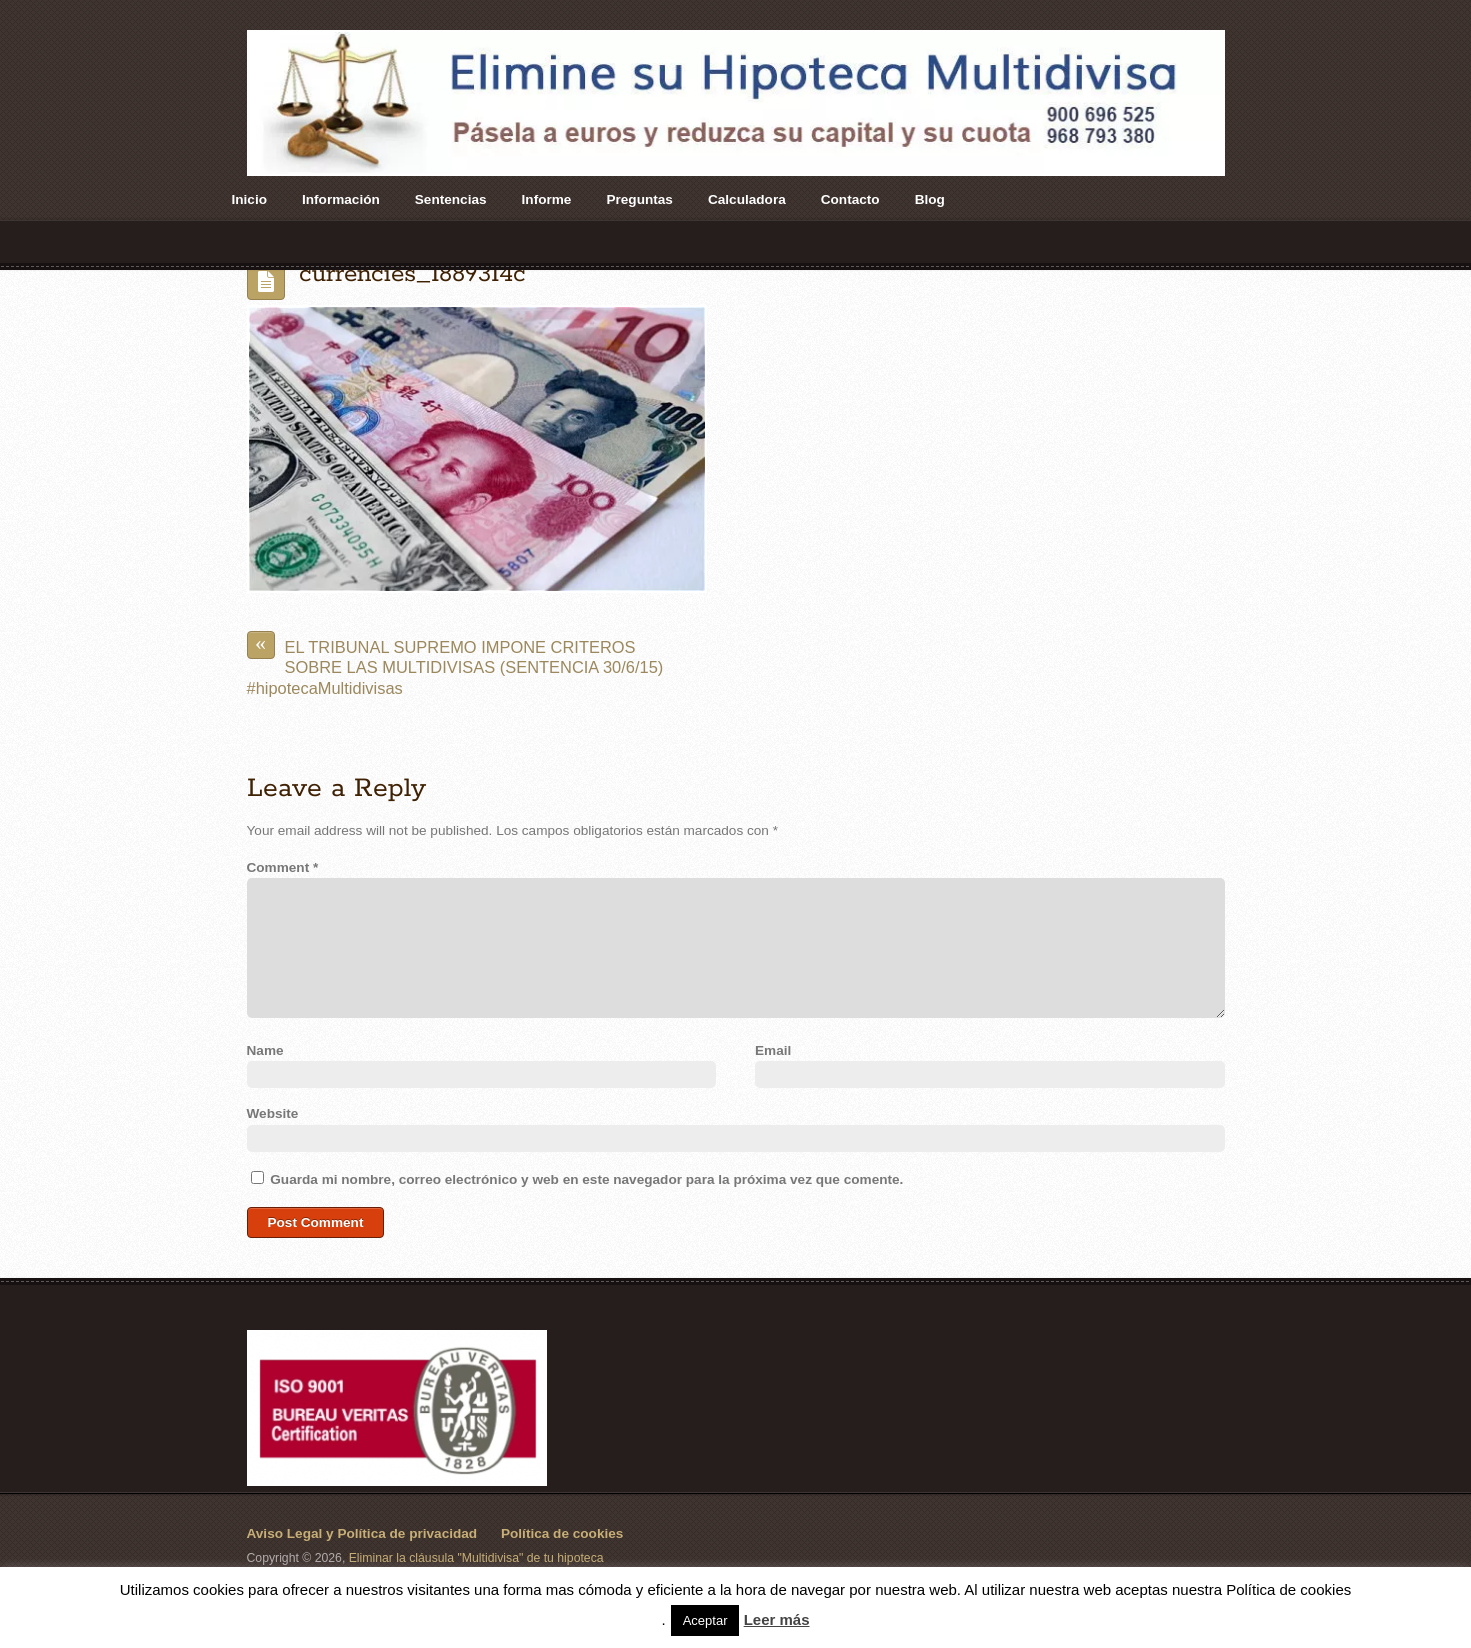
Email (773, 1050)
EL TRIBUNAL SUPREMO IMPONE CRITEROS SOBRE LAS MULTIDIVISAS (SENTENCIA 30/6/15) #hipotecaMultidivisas (455, 664)
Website (273, 1113)
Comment (283, 867)
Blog (930, 199)
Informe (547, 199)
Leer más (777, 1619)
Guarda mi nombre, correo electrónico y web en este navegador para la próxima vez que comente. (586, 1179)
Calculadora (747, 199)
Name (265, 1050)
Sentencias (451, 199)
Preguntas (639, 199)
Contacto (850, 199)
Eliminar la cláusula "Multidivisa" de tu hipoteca (476, 1558)
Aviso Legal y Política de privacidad (362, 1533)
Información (341, 199)
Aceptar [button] (705, 1620)
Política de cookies (562, 1533)
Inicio (250, 199)
